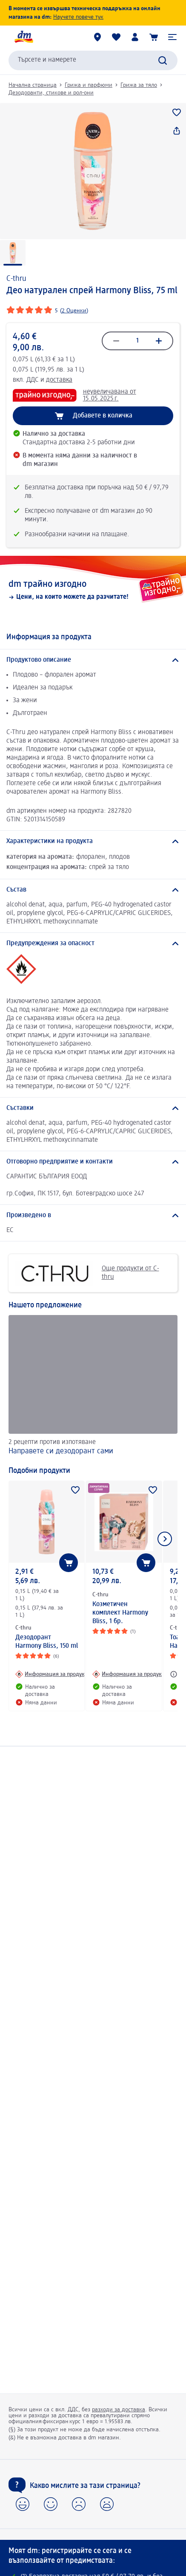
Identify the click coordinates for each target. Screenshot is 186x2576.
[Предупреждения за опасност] (93, 943)
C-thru (16, 279)
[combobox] (93, 60)
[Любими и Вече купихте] (116, 37)
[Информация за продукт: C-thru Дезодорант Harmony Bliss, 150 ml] (51, 1674)
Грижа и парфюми (88, 85)
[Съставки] (93, 1108)
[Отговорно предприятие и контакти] (93, 1161)
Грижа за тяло (138, 85)
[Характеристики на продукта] (93, 841)
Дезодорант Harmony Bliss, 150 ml (46, 1642)
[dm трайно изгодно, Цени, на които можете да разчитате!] (93, 590)
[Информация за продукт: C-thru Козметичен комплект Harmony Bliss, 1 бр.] (128, 1674)
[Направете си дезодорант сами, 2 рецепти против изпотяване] (93, 1386)
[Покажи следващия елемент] (164, 1539)
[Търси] (162, 60)
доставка (59, 380)
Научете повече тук (78, 17)
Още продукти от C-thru (87, 1273)
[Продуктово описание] (93, 660)
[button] (172, 37)
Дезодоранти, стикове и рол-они (51, 93)
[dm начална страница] (23, 37)
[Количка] (154, 37)
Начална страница (33, 85)
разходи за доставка (118, 2410)
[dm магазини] (97, 37)
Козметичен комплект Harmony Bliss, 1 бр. (120, 1613)
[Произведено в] (93, 1215)
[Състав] (93, 890)
